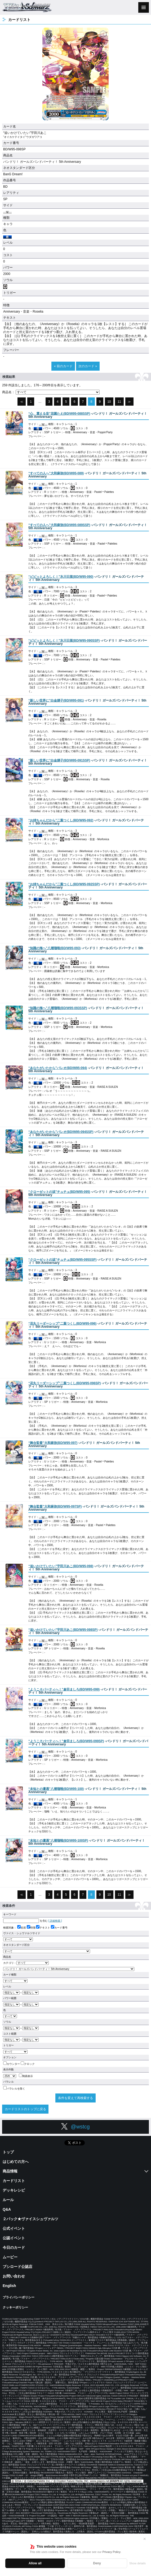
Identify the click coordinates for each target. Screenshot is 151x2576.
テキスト (43, 1927)
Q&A (7, 2209)
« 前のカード (63, 366)
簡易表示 (26, 2076)
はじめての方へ (16, 2161)
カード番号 (59, 1927)
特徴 (31, 1927)
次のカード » (87, 366)
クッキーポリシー (15, 2307)
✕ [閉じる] (144, 2539)
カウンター (11, 2063)
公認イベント (14, 2238)
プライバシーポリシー (18, 2297)
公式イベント (14, 2228)
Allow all (35, 2563)
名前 (21, 1927)
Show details (137, 2563)
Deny (97, 2563)
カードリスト (14, 2181)
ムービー (10, 2257)
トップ (8, 2152)
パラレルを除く (14, 2088)
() (59, 413)
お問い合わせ (14, 2276)
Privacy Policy (111, 2551)
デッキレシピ (14, 2190)
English (9, 2286)
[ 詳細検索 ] (55, 1920)
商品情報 (10, 2171)
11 (119, 402)
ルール (8, 2200)
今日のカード (14, 2247)
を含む (25, 1920)
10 (109, 402)
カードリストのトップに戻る (25, 2109)
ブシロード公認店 (17, 2266)
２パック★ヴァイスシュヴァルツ (30, 2219)
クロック (28, 2063)
